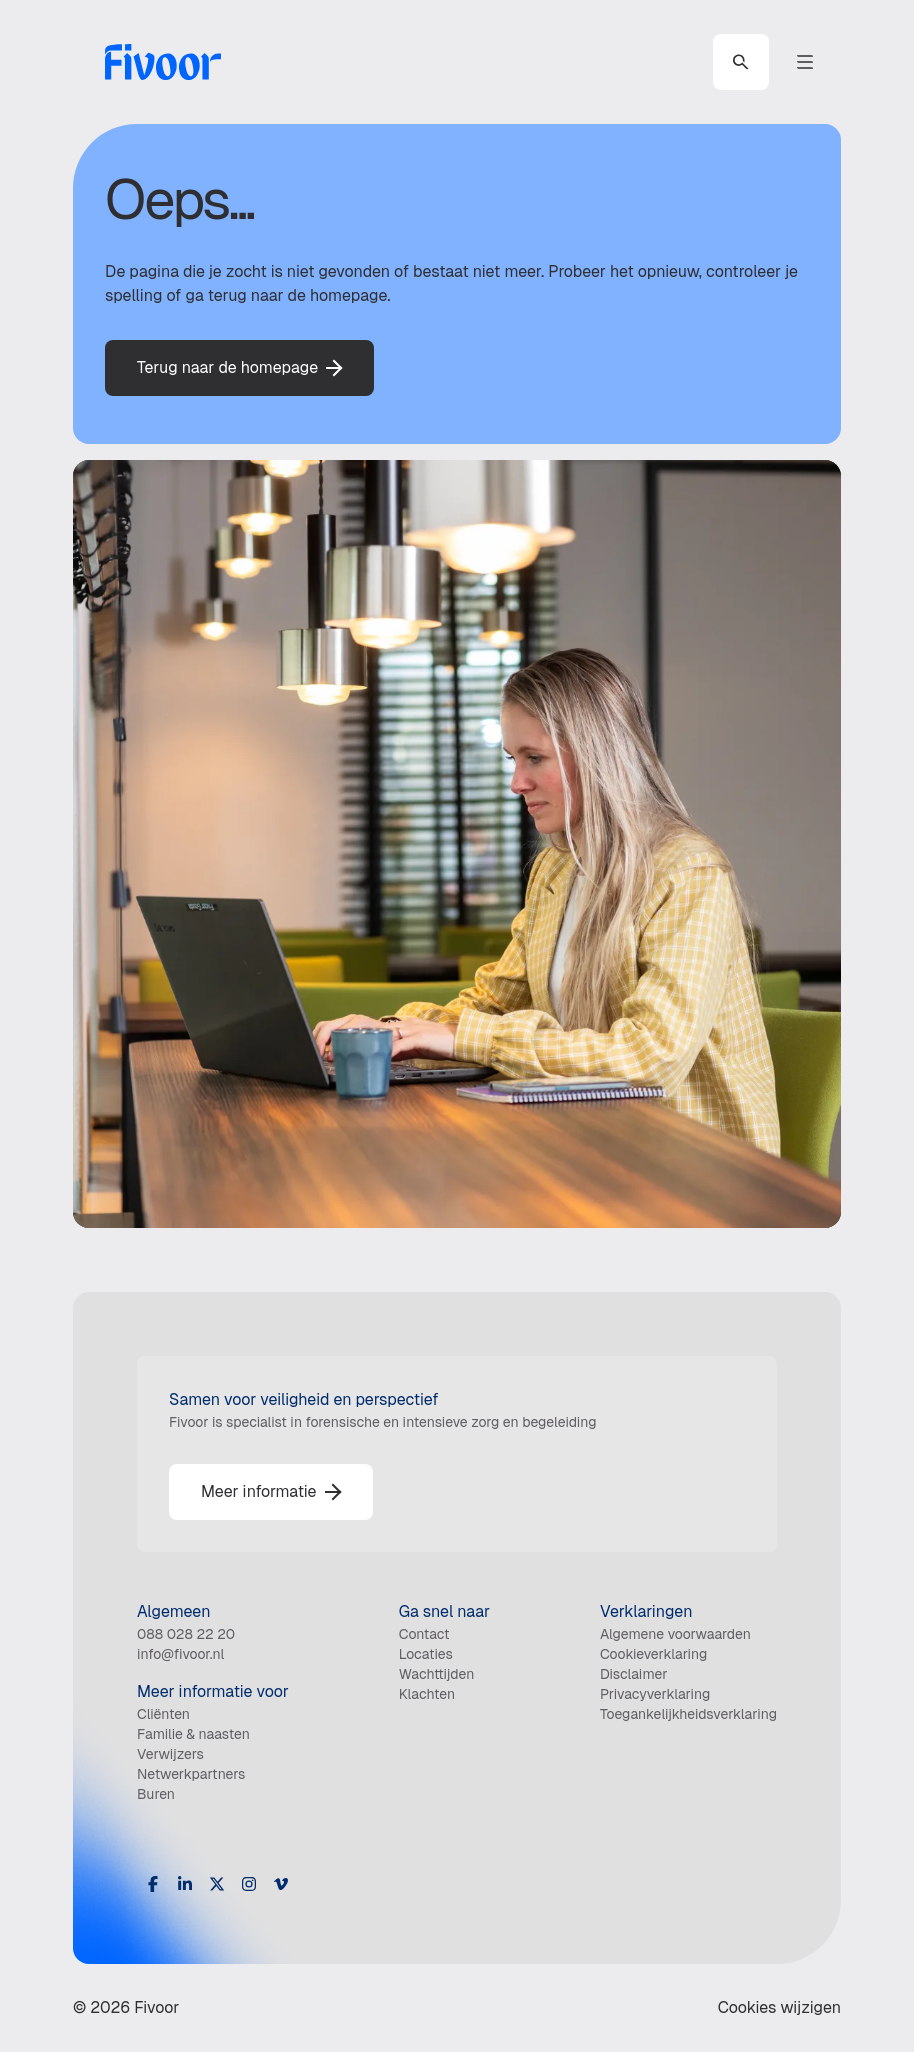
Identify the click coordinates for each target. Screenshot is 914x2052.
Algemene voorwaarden (675, 1634)
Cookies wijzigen (779, 2007)
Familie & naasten (193, 1734)
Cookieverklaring (653, 1654)
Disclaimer (634, 1674)
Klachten (427, 1694)
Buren (156, 1794)
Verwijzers (170, 1754)
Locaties (426, 1654)
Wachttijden (437, 1674)
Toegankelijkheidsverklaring (688, 1714)
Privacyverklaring (655, 1694)
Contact (424, 1634)
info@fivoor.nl (180, 1654)
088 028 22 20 (186, 1634)
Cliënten (163, 1714)
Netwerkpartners (191, 1774)
